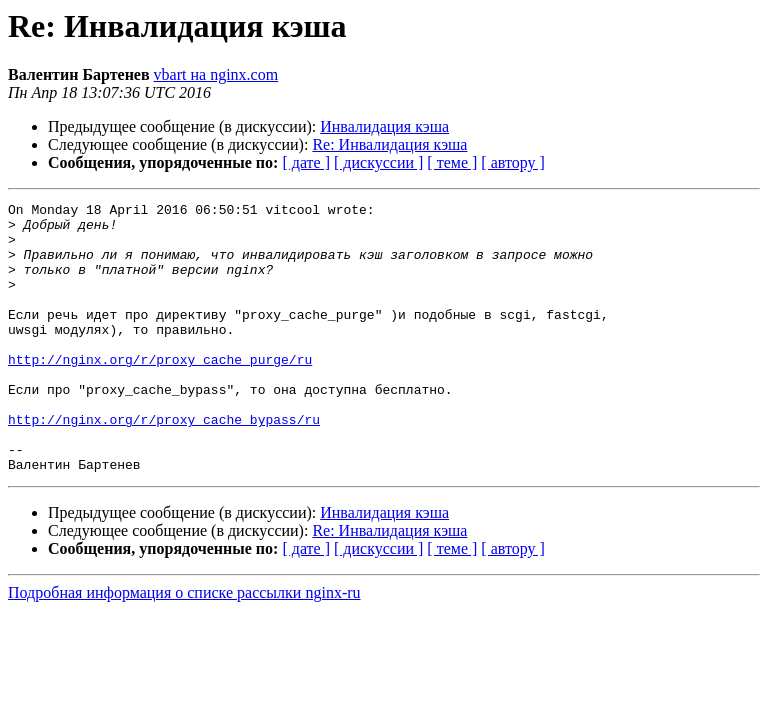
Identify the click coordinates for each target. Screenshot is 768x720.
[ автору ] (512, 162)
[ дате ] (306, 162)
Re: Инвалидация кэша (389, 144)
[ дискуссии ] (378, 162)
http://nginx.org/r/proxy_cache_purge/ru (160, 392)
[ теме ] (452, 162)
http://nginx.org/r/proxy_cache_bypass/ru (164, 464)
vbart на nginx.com (216, 74)
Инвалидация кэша (384, 126)
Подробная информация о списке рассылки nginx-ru (184, 646)
